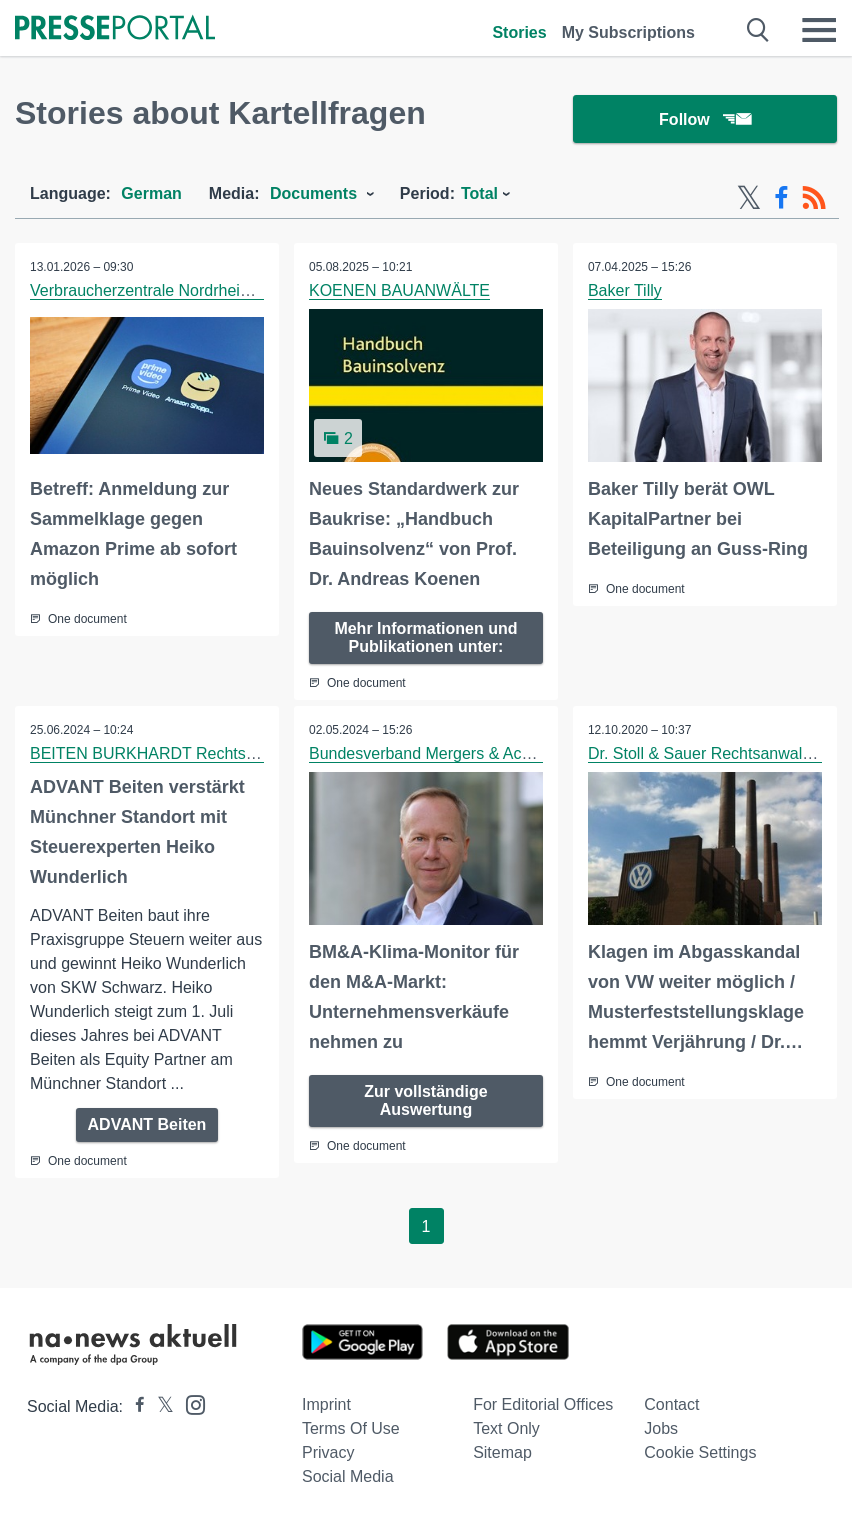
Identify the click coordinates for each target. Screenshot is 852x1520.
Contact (671, 1404)
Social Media (348, 1476)
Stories (519, 32)
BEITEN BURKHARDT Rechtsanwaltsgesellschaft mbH (226, 753)
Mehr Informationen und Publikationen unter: (425, 637)
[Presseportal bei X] (159, 1406)
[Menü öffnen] (819, 30)
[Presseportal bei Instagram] (189, 1403)
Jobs (661, 1428)
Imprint (326, 1404)
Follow (705, 119)
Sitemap (502, 1452)
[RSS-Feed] (814, 198)
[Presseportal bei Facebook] (134, 1406)
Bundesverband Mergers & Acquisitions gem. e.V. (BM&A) (514, 753)
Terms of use (351, 1428)
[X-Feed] (749, 198)
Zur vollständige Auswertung (426, 1100)
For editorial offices (543, 1404)
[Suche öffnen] (758, 30)
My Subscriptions (628, 32)
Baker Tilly (625, 290)
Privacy (328, 1452)
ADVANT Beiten (147, 1124)
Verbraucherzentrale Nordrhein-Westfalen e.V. (193, 290)
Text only (506, 1428)
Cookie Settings (700, 1452)
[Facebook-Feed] (781, 198)
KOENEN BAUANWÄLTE (399, 290)
